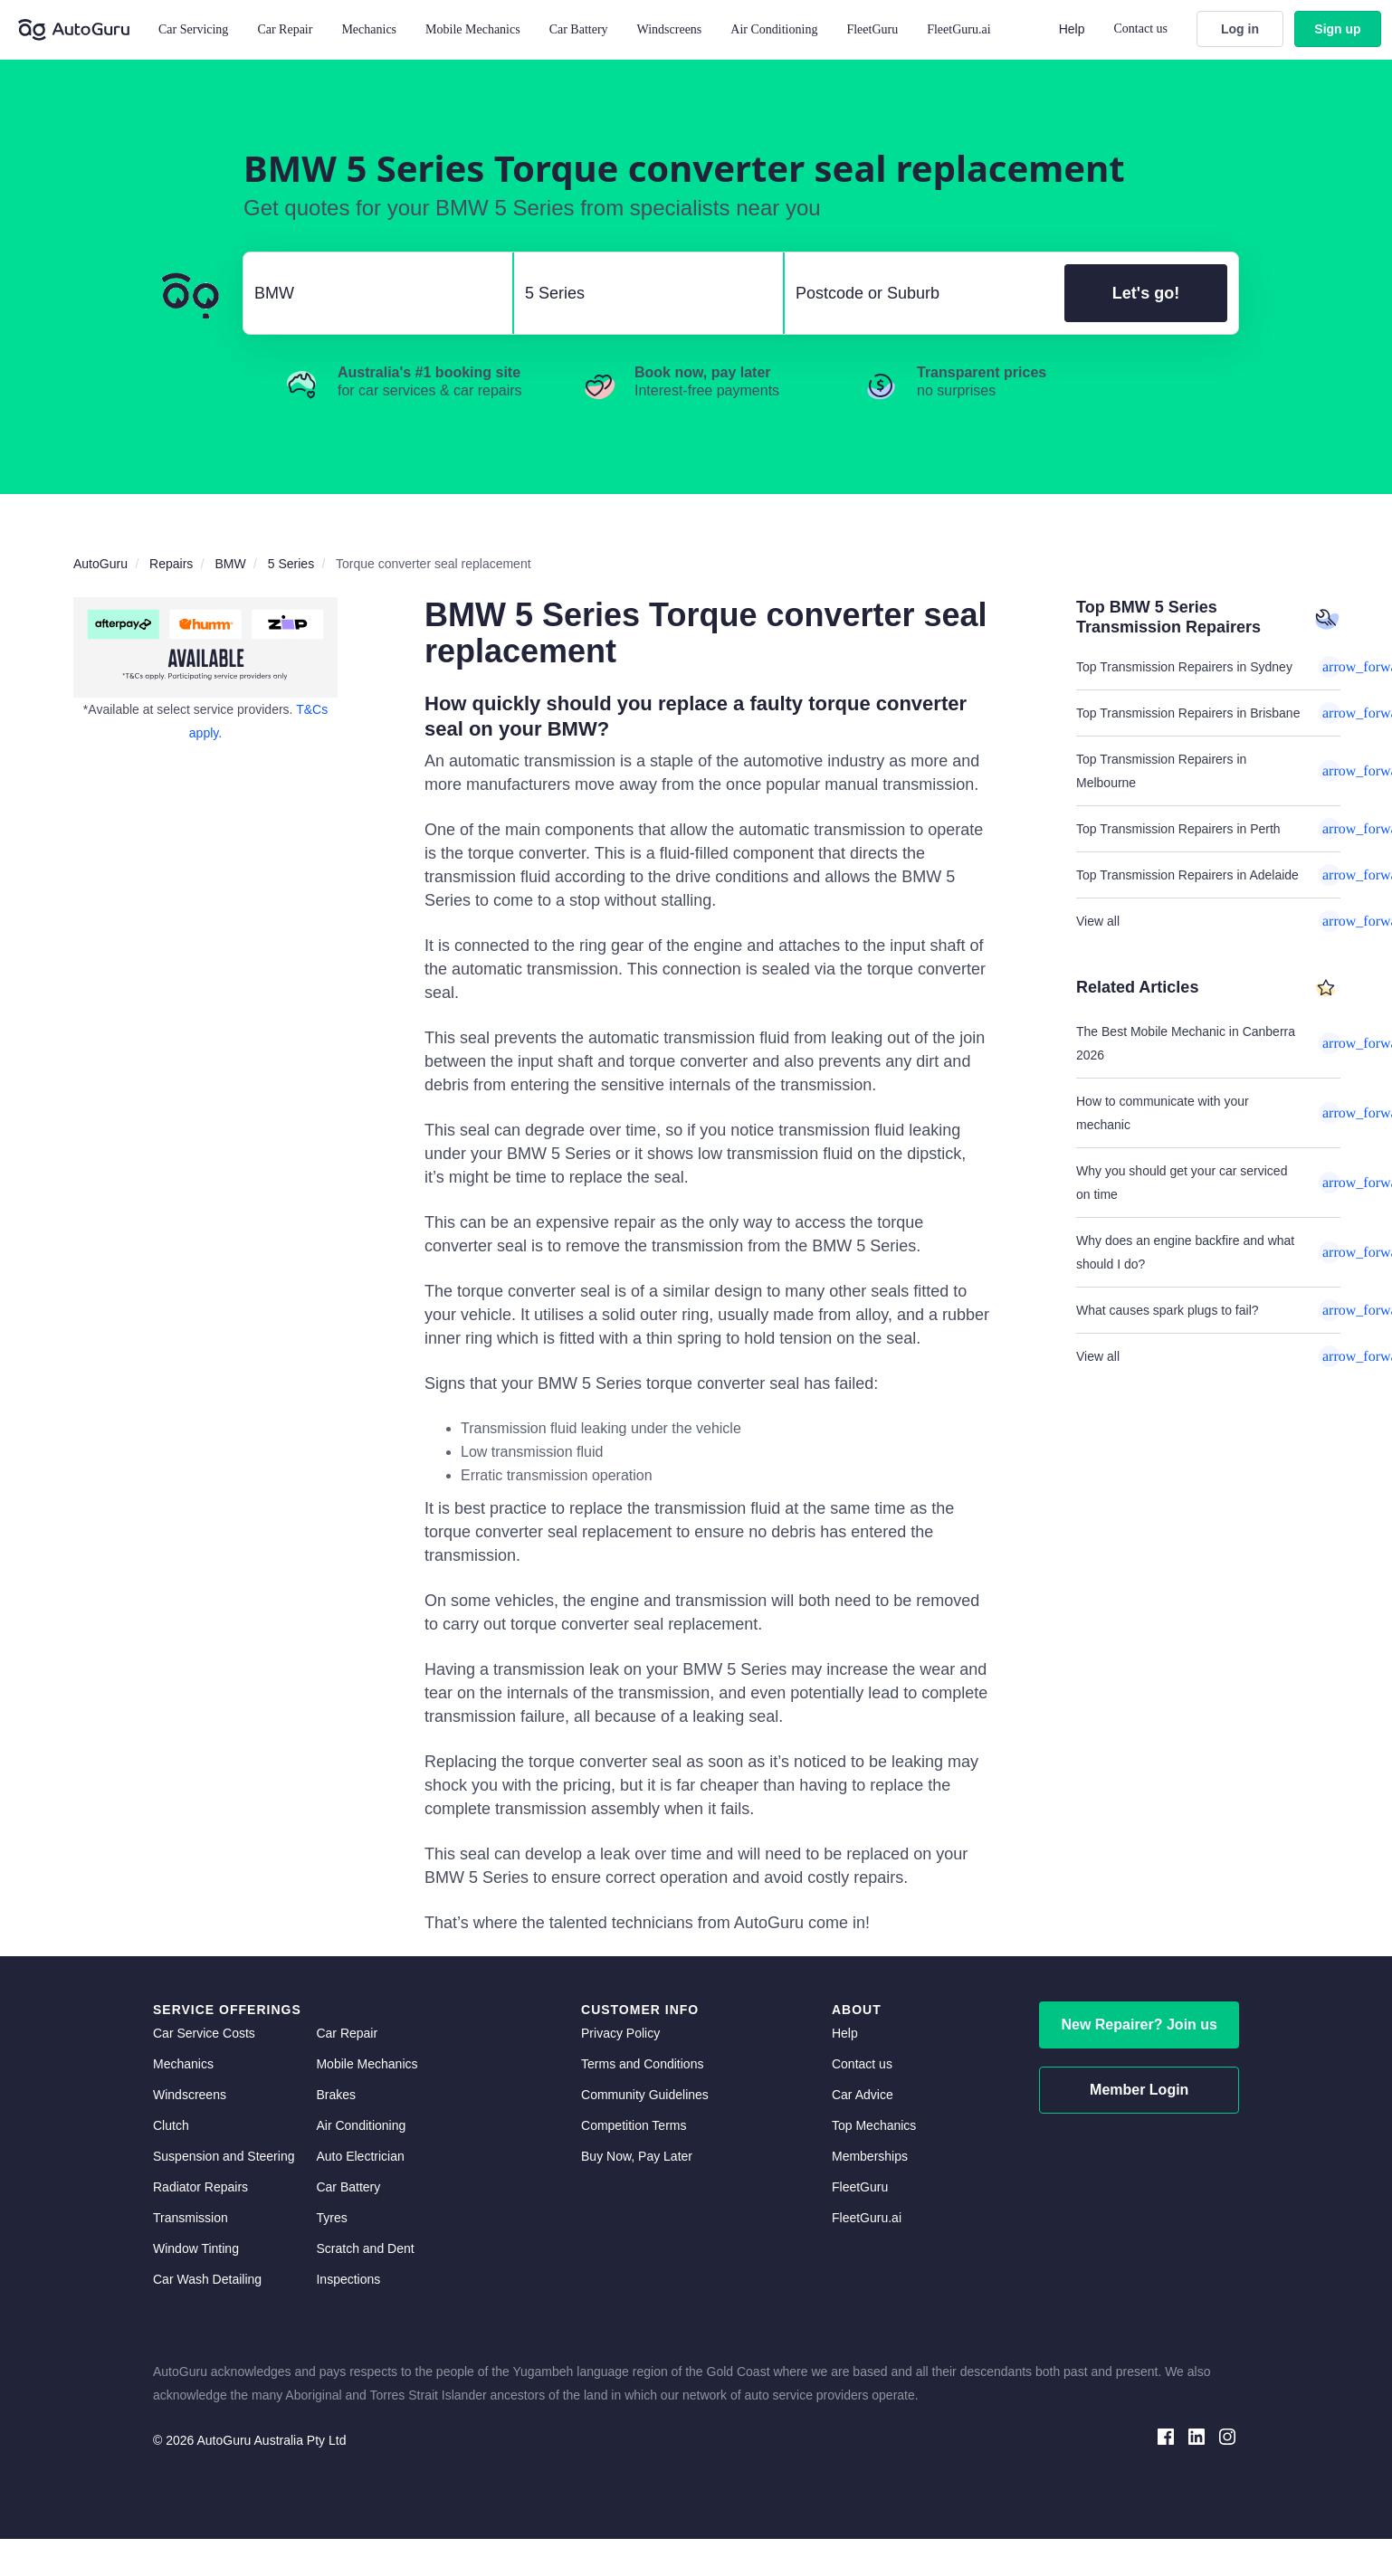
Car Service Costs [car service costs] (204, 2033)
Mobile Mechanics (472, 29)
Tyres (331, 2217)
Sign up (1337, 29)
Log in (1240, 29)
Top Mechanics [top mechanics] (874, 2125)
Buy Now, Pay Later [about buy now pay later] (636, 2156)
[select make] (370, 293)
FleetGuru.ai (958, 29)
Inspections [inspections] (348, 2279)
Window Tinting (196, 2248)
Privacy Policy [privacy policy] (620, 2033)
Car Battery (348, 2187)
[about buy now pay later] (205, 647)
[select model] (641, 293)
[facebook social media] (1165, 2435)
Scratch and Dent (365, 2248)
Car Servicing (193, 29)
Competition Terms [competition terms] (633, 2125)
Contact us (1141, 28)
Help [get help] (845, 2033)
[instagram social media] (1227, 2435)
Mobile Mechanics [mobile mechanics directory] (366, 2064)
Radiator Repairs (200, 2187)
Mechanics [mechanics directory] (183, 2064)
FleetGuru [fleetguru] (860, 2187)
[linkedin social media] (1196, 2435)
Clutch (171, 2125)
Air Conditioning (360, 2125)
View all (1208, 921)
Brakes (336, 2094)
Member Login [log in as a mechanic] (1139, 2089)
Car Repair (284, 29)
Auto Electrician (360, 2156)
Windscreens (189, 2094)
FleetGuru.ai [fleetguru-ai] (866, 2217)
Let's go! (1145, 293)
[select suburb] (919, 293)
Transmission (190, 2217)
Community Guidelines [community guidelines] (645, 2094)
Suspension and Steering (223, 2156)
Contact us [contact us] (862, 2064)
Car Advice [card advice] (862, 2094)
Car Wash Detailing (207, 2279)
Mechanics (368, 29)
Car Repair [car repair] (346, 2033)
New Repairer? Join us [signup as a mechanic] (1139, 2024)
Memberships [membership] (870, 2156)
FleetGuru (872, 29)
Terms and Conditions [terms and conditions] (642, 2064)
